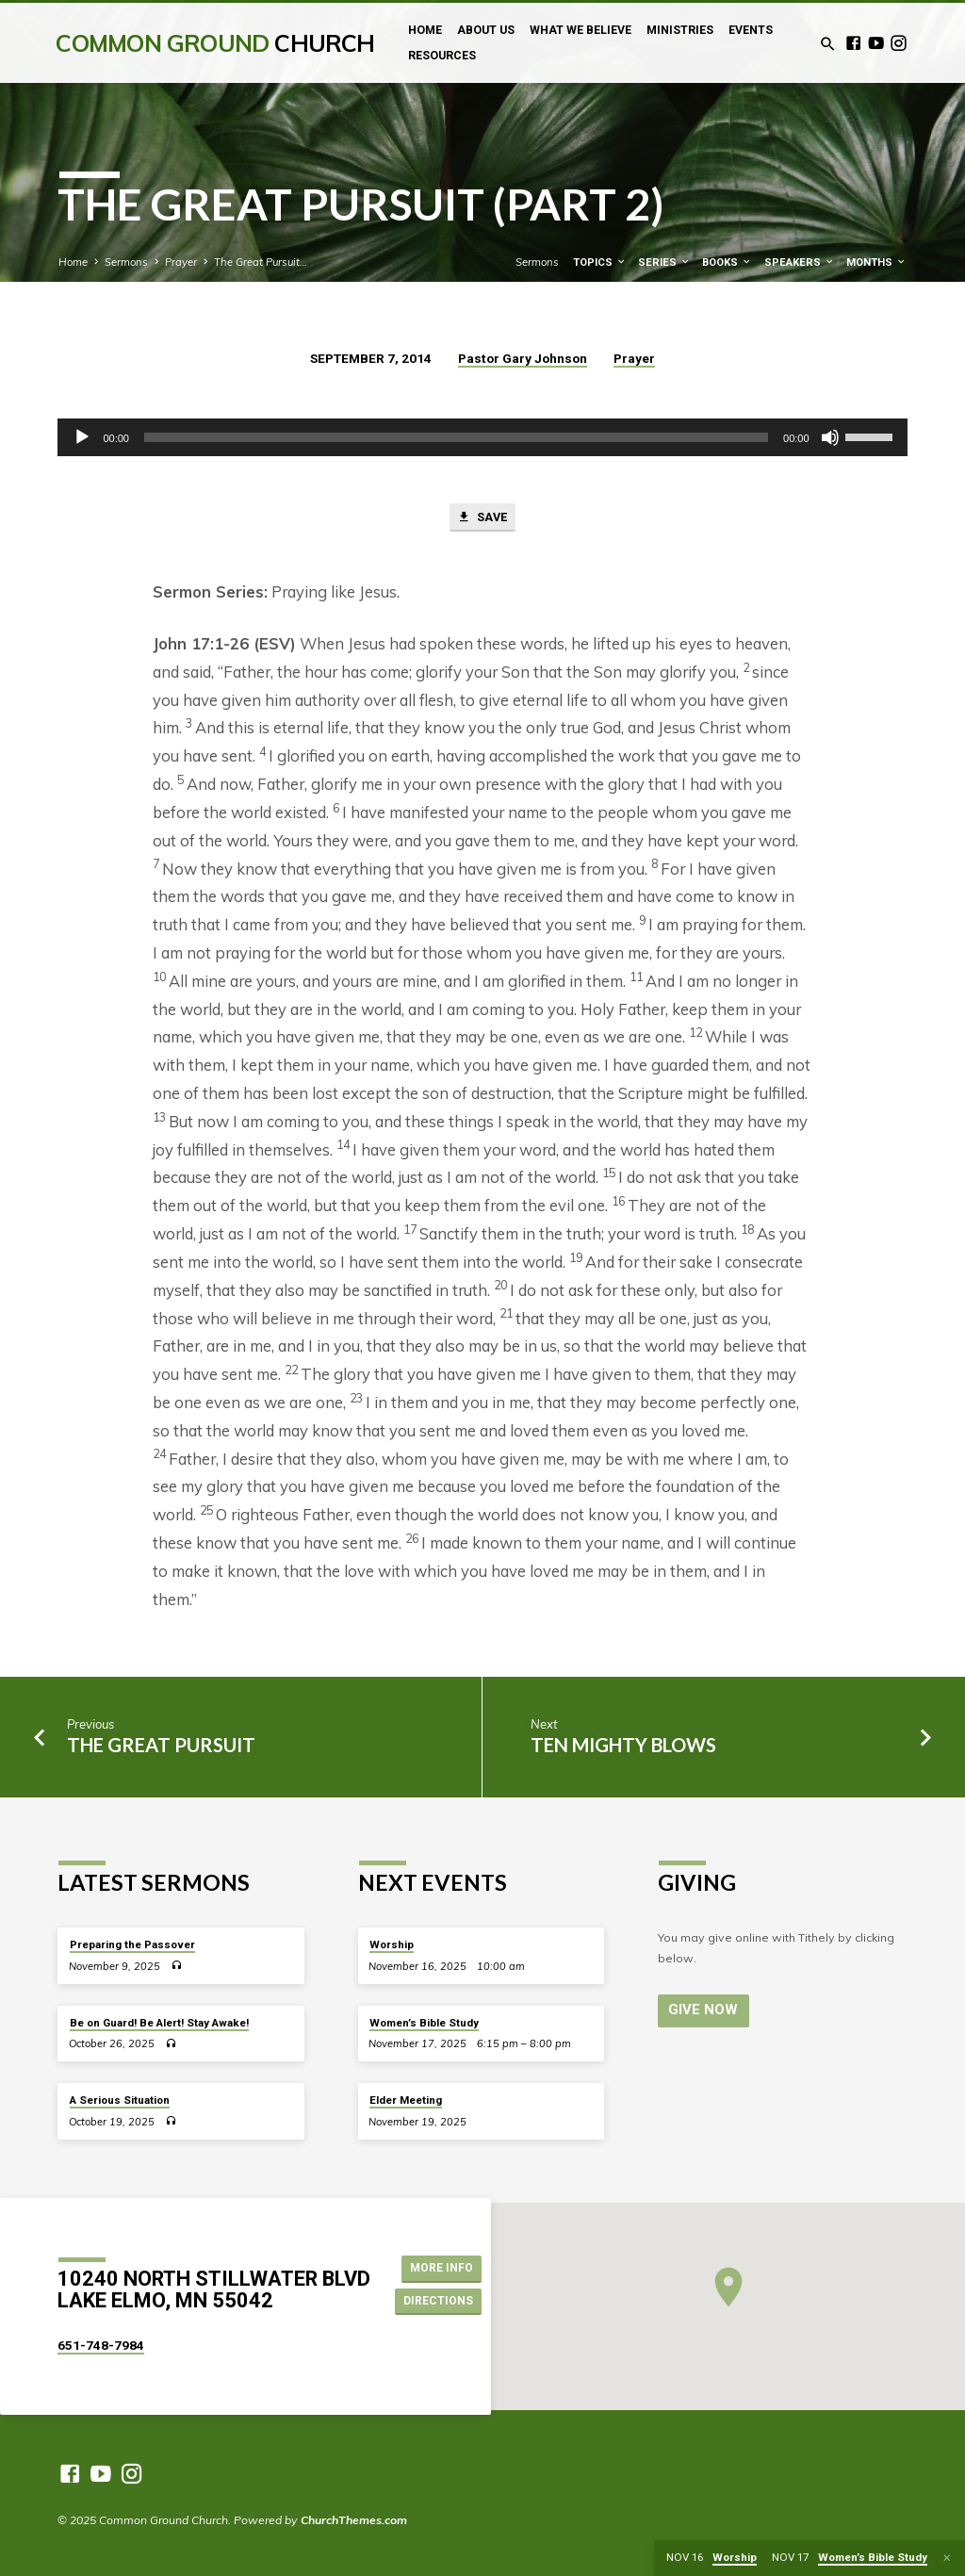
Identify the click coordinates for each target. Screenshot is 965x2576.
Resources (442, 55)
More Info (439, 2267)
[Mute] (830, 437)
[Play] (82, 437)
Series (664, 262)
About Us (486, 30)
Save (482, 518)
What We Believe (580, 30)
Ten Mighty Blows (623, 1746)
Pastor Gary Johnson (522, 358)
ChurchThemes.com (354, 2520)
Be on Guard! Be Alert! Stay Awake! (159, 2022)
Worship (391, 1944)
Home (425, 30)
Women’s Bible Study (424, 2022)
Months (876, 262)
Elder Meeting (405, 2100)
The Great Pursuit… (260, 262)
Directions (438, 2301)
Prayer (181, 262)
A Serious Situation (120, 2100)
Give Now (701, 2009)
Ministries (679, 30)
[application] (482, 437)
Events (750, 30)
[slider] (456, 437)
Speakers (799, 262)
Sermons (126, 262)
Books (727, 262)
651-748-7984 (100, 2345)
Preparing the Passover (132, 1944)
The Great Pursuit (161, 1746)
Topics (600, 262)
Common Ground (215, 42)
